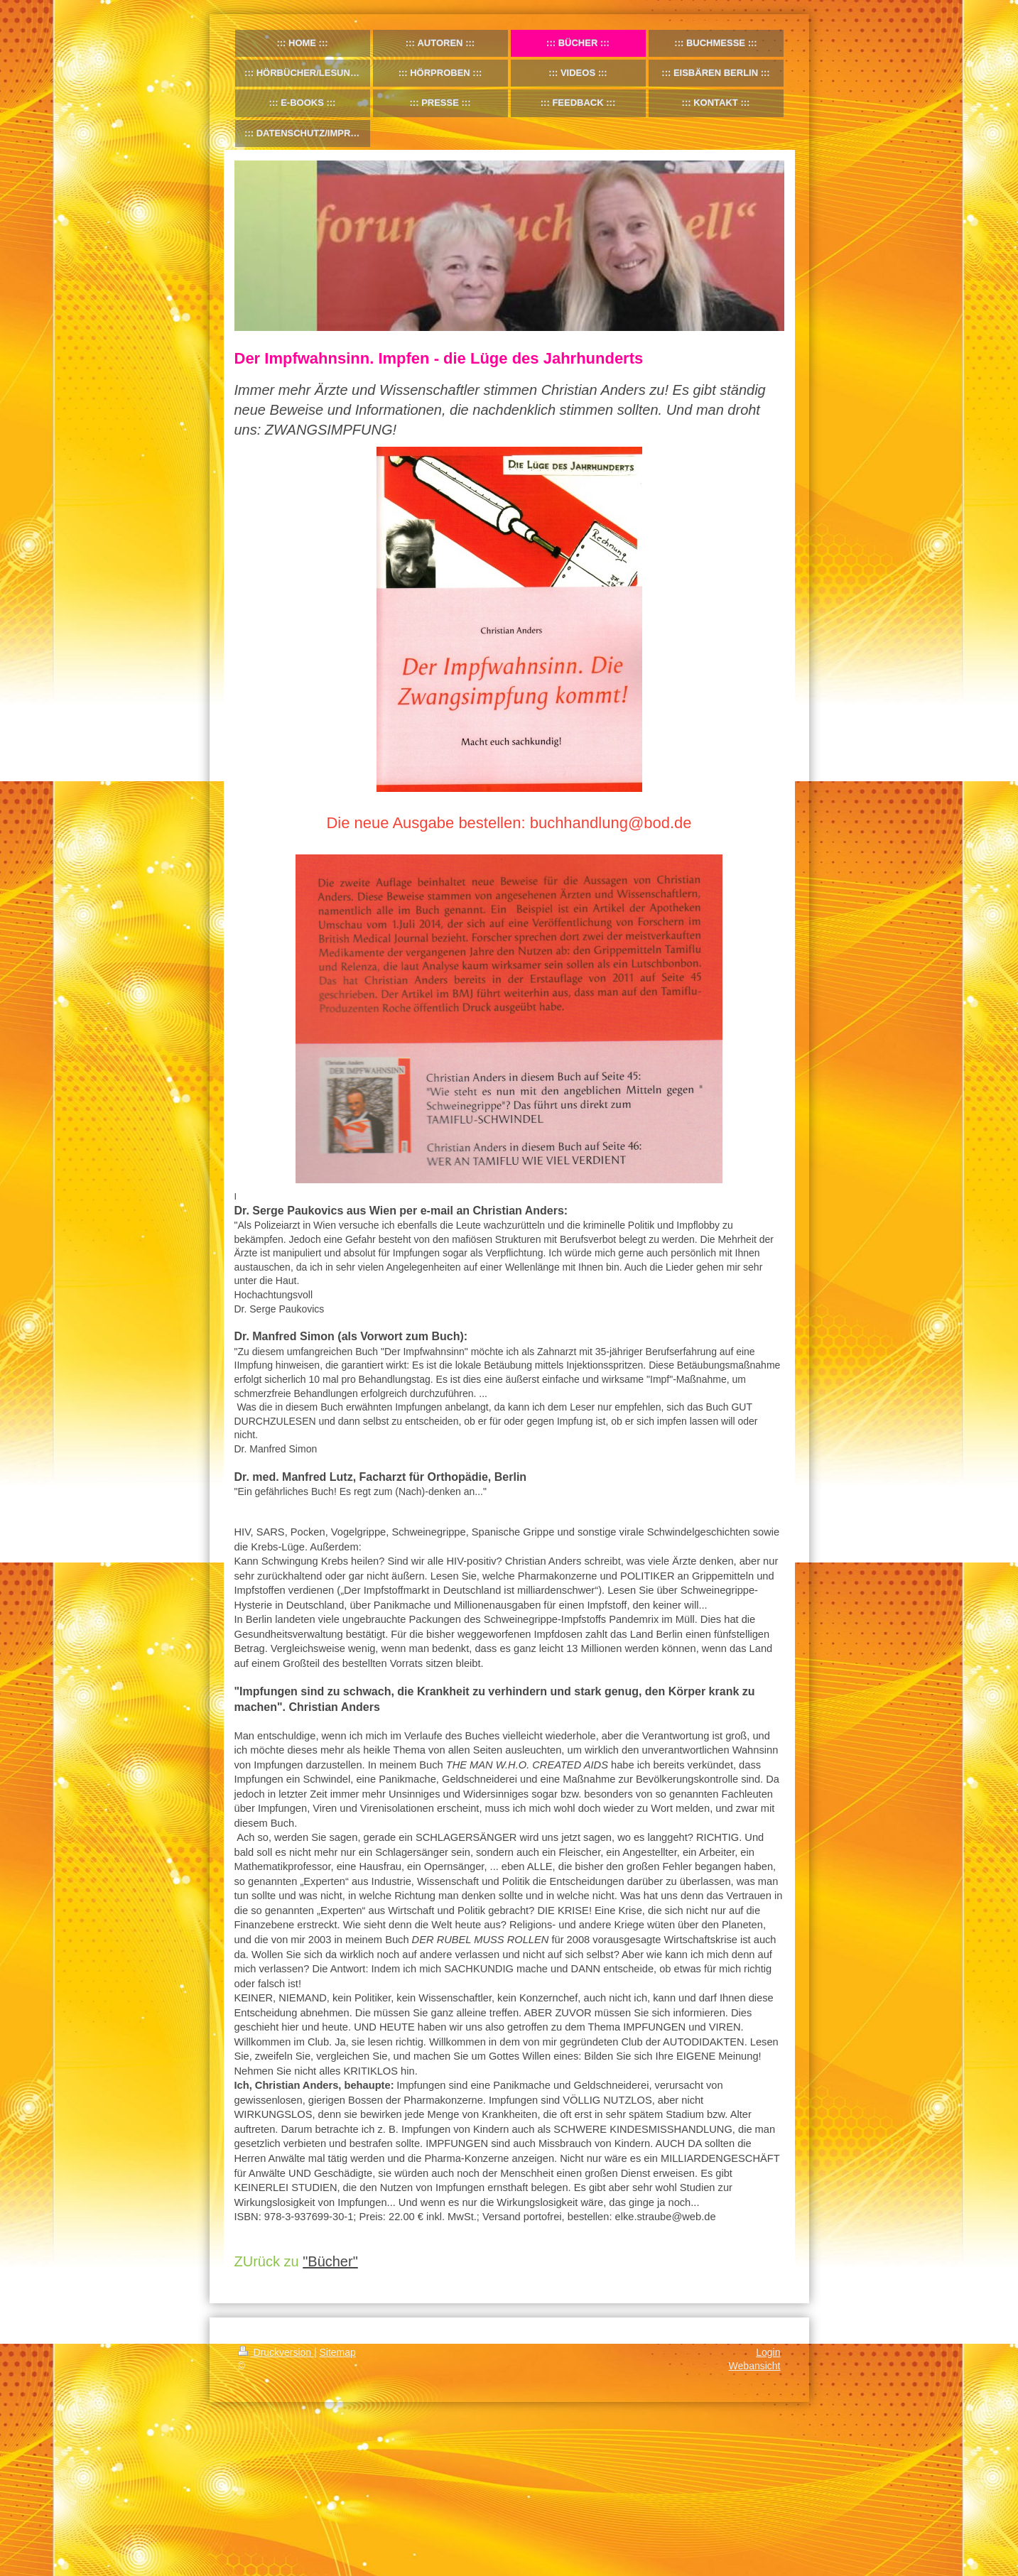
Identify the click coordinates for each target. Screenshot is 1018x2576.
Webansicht (755, 2365)
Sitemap (338, 2352)
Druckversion (276, 2352)
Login (768, 2352)
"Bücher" (330, 2261)
